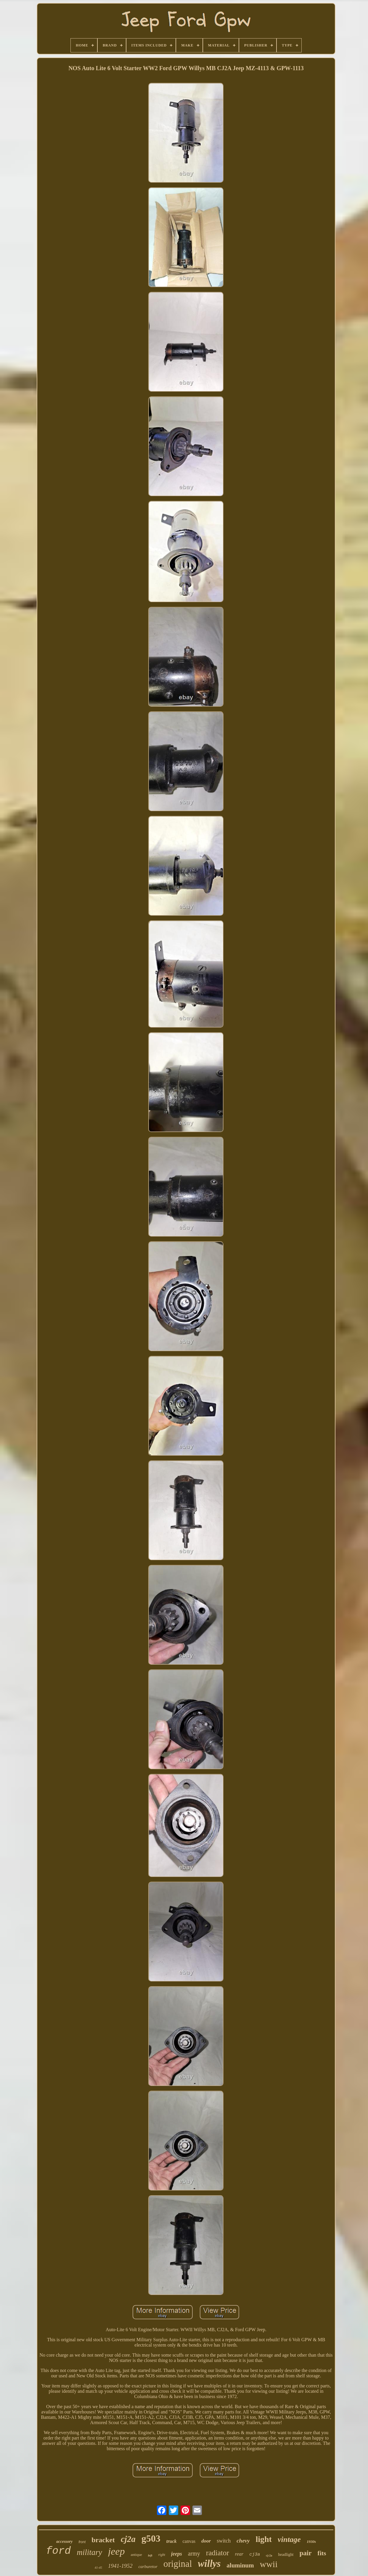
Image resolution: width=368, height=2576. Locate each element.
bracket (103, 2540)
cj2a (128, 2539)
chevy (243, 2541)
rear (239, 2554)
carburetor (147, 2566)
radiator (217, 2553)
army (194, 2553)
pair (305, 2553)
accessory (64, 2541)
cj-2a (269, 2555)
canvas (188, 2541)
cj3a (254, 2554)
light (263, 2539)
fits (321, 2553)
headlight (285, 2554)
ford (58, 2551)
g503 (151, 2538)
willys (209, 2563)
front (82, 2542)
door (206, 2541)
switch (224, 2541)
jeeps (176, 2554)
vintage (289, 2539)
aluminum (240, 2565)
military (89, 2552)
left (150, 2555)
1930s (311, 2541)
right (161, 2555)
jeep (116, 2551)
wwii (269, 2564)
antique (136, 2554)
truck (171, 2541)
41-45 (98, 2567)
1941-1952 (120, 2566)
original (177, 2564)
